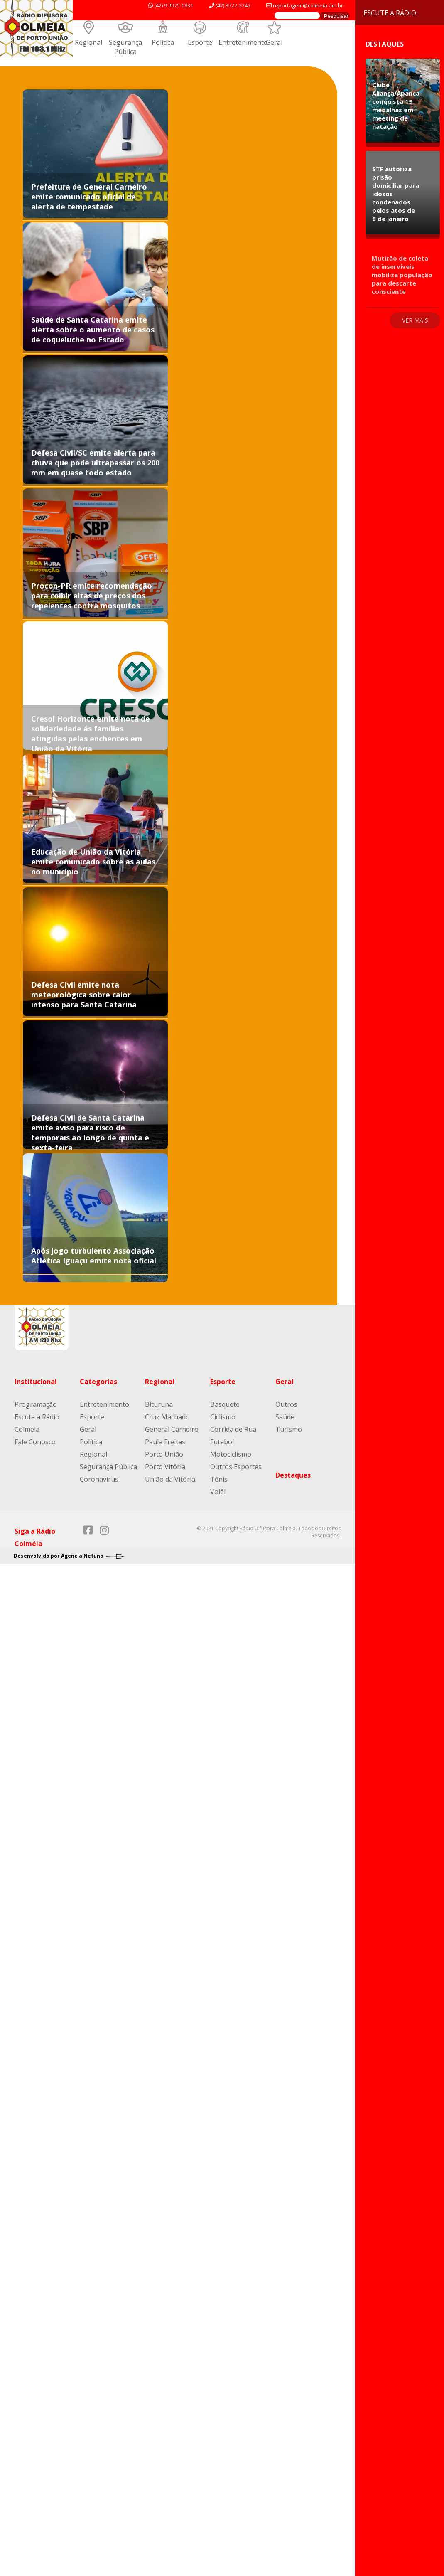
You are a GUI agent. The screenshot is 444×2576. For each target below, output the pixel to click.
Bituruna (159, 1404)
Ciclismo (222, 1416)
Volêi (218, 1491)
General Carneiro (172, 1429)
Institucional (36, 1381)
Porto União (164, 1454)
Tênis (219, 1479)
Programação (36, 1404)
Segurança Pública (125, 47)
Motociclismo (230, 1454)
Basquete (225, 1404)
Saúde (284, 1416)
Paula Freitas (165, 1441)
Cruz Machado (167, 1416)
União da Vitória (170, 1479)
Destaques (293, 1475)
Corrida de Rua (233, 1429)
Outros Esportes (236, 1466)
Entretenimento (243, 42)
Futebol (222, 1441)
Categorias (98, 1381)
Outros (286, 1404)
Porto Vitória (165, 1466)
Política (163, 42)
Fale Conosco (35, 1441)
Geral (274, 42)
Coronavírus (99, 1479)
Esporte (200, 42)
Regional (88, 42)
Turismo (288, 1429)
